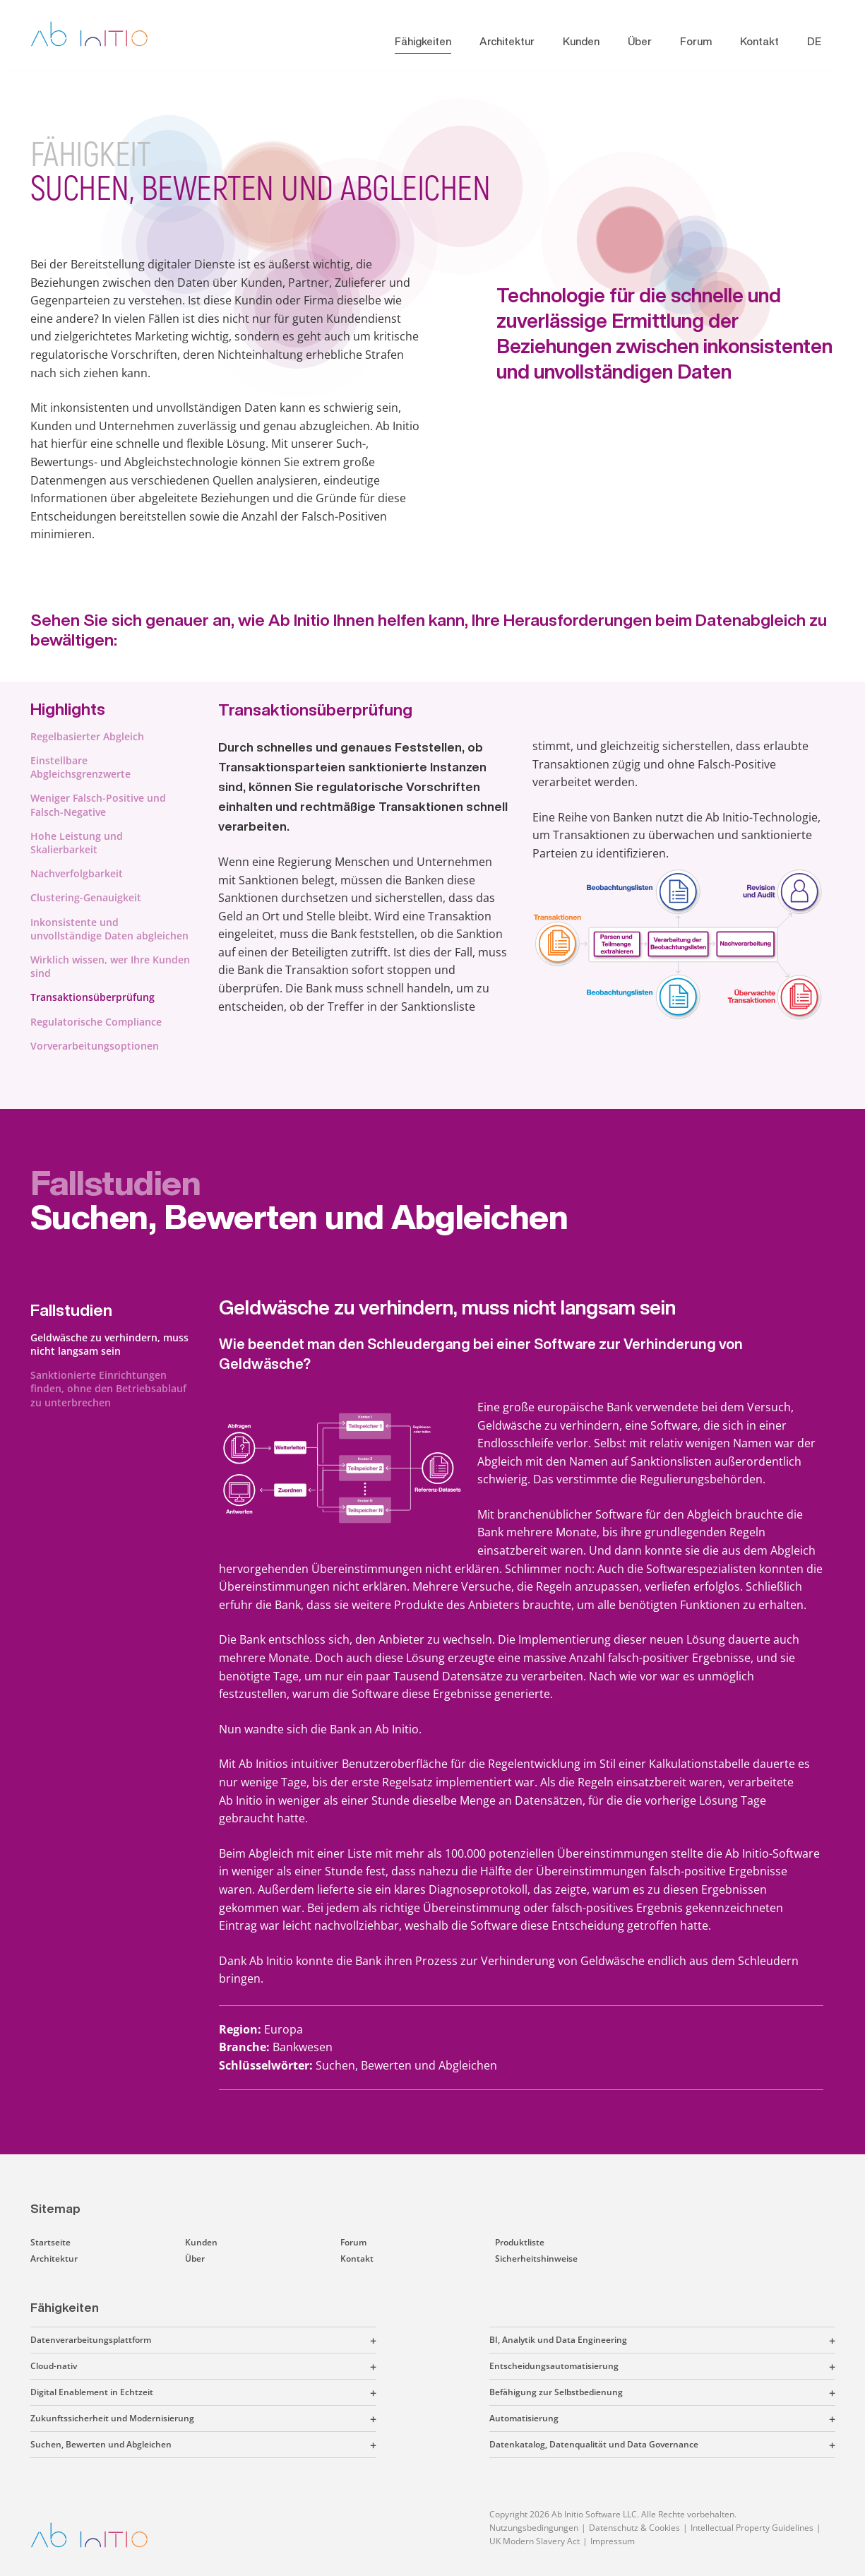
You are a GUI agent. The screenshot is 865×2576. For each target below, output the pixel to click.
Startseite (50, 2242)
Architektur (507, 41)
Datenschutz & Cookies (634, 2528)
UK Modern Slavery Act (534, 2541)
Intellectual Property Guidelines (752, 2528)
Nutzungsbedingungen (533, 2528)
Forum (696, 41)
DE (814, 41)
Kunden (581, 41)
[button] (263, 2340)
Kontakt (759, 41)
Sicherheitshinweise (536, 2258)
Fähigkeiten (423, 41)
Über (640, 41)
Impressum (612, 2541)
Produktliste (519, 2242)
